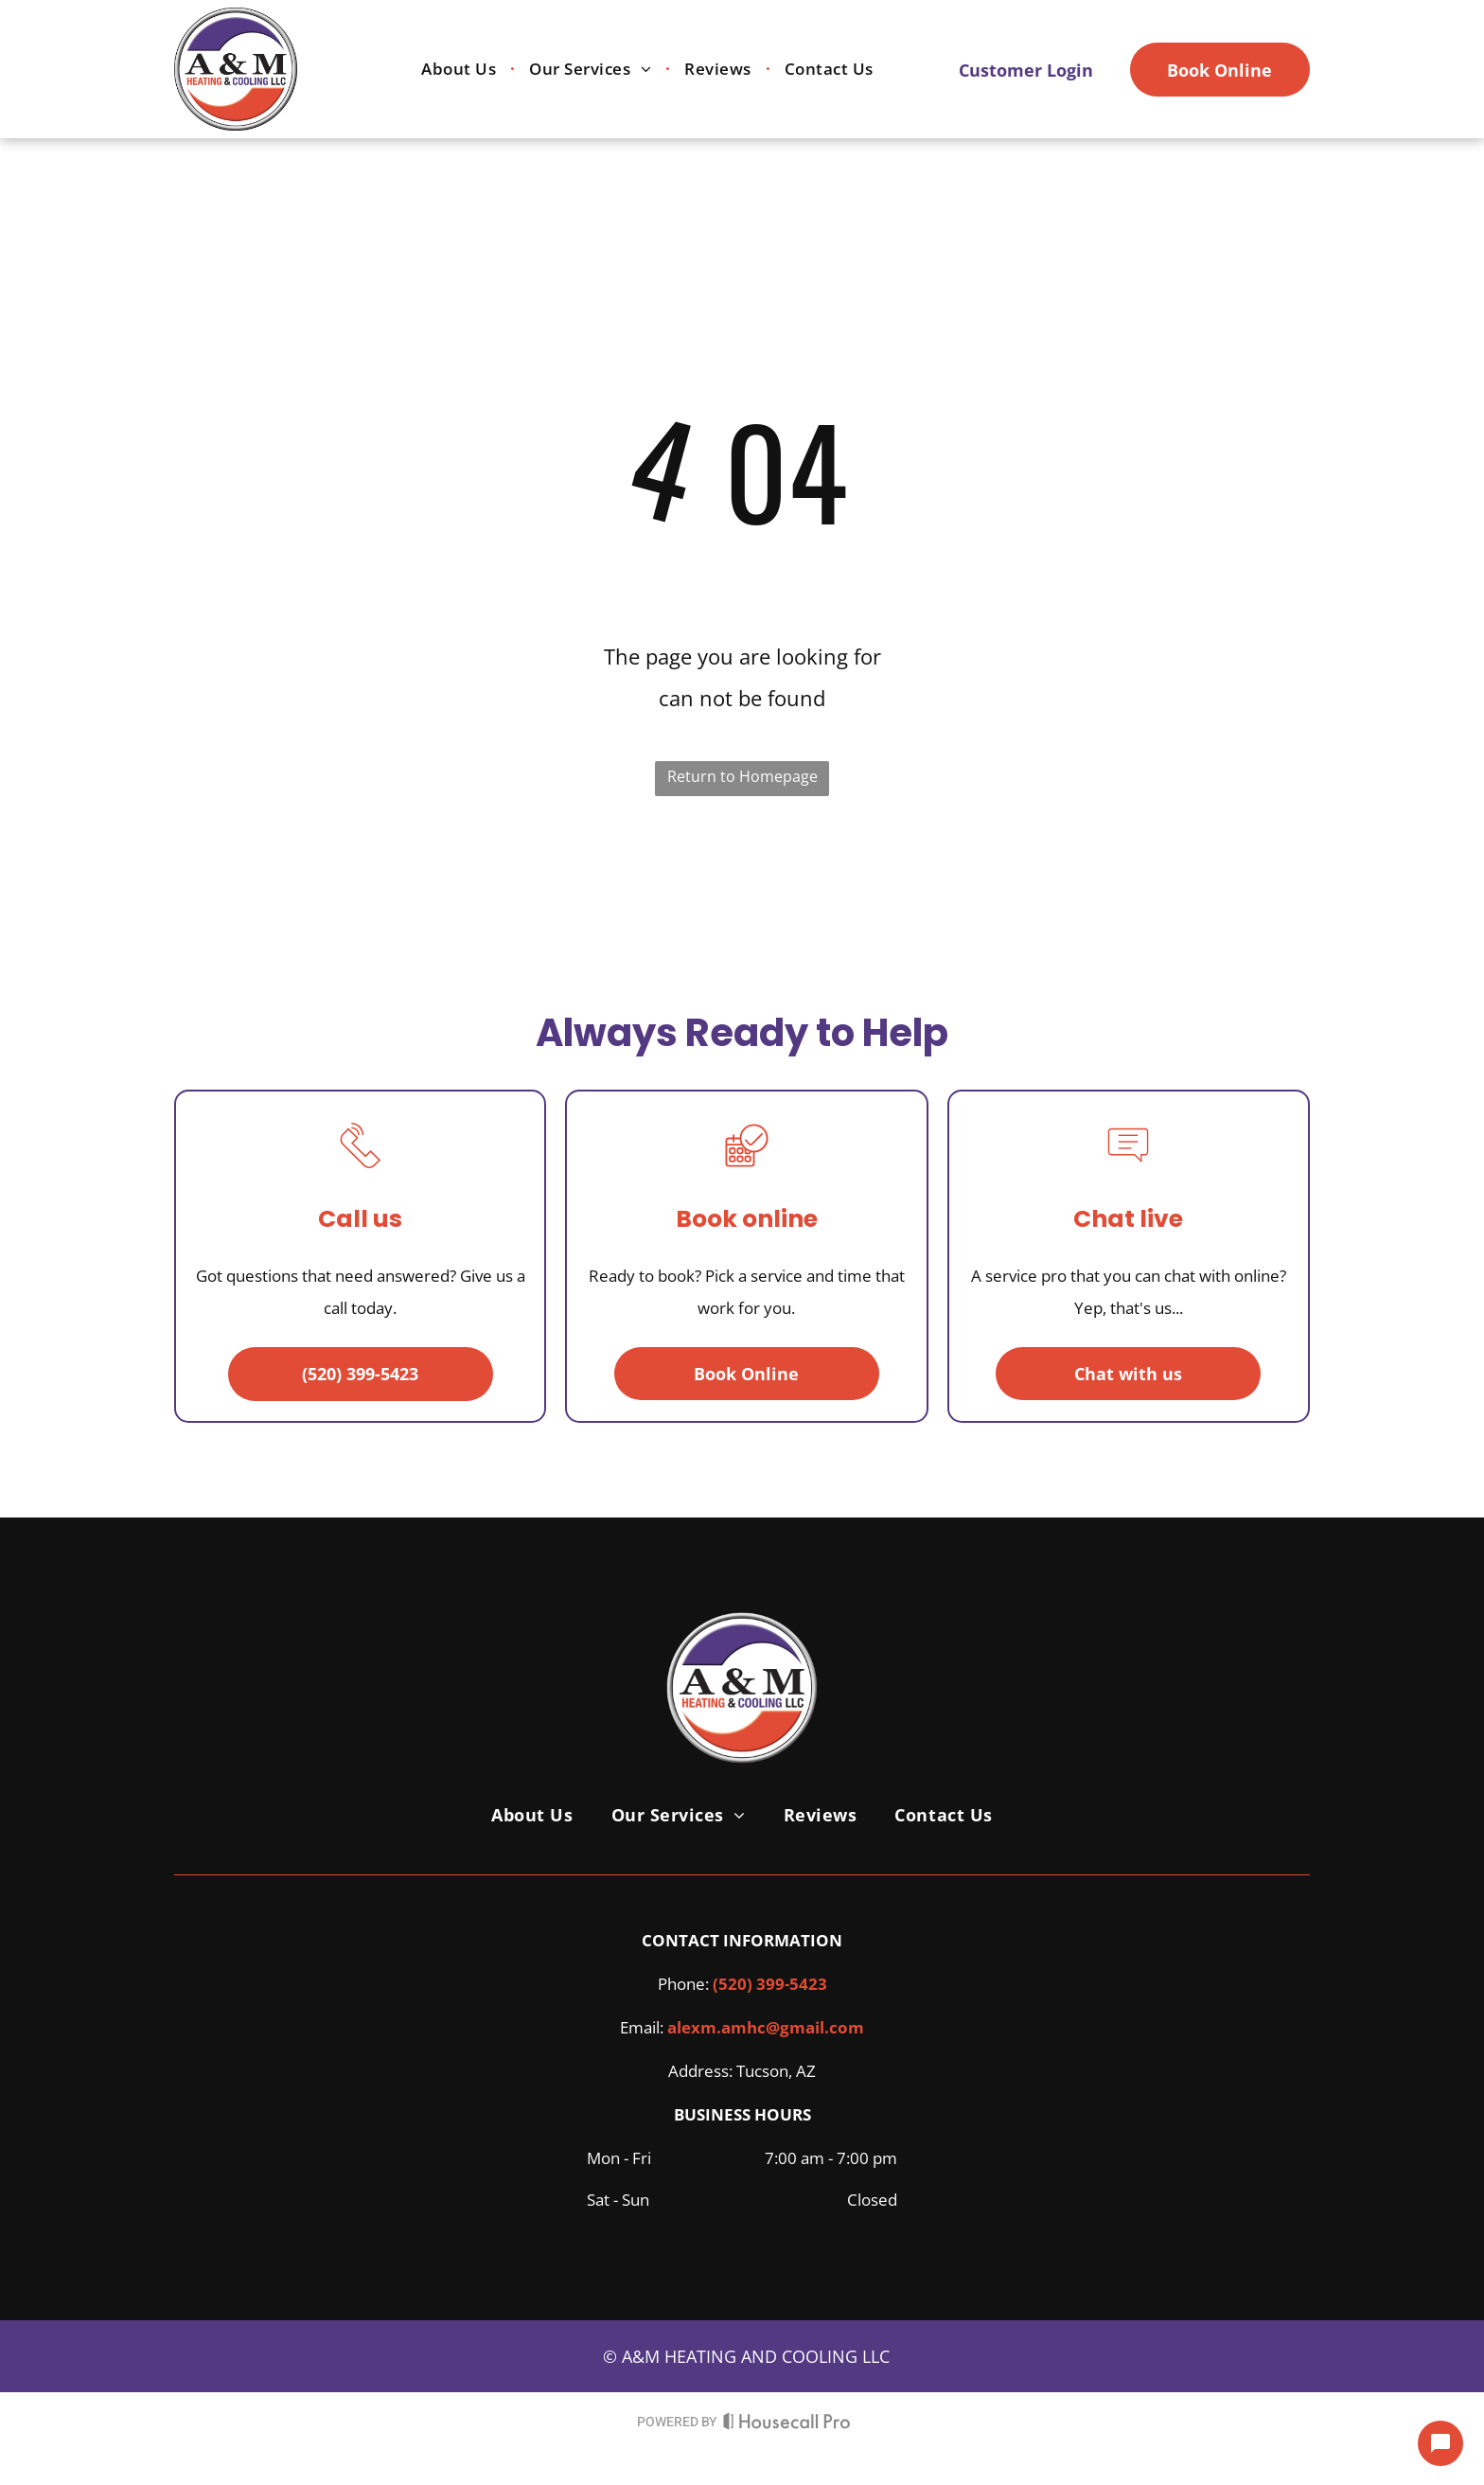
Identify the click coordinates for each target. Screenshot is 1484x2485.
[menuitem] (461, 69)
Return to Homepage (742, 776)
